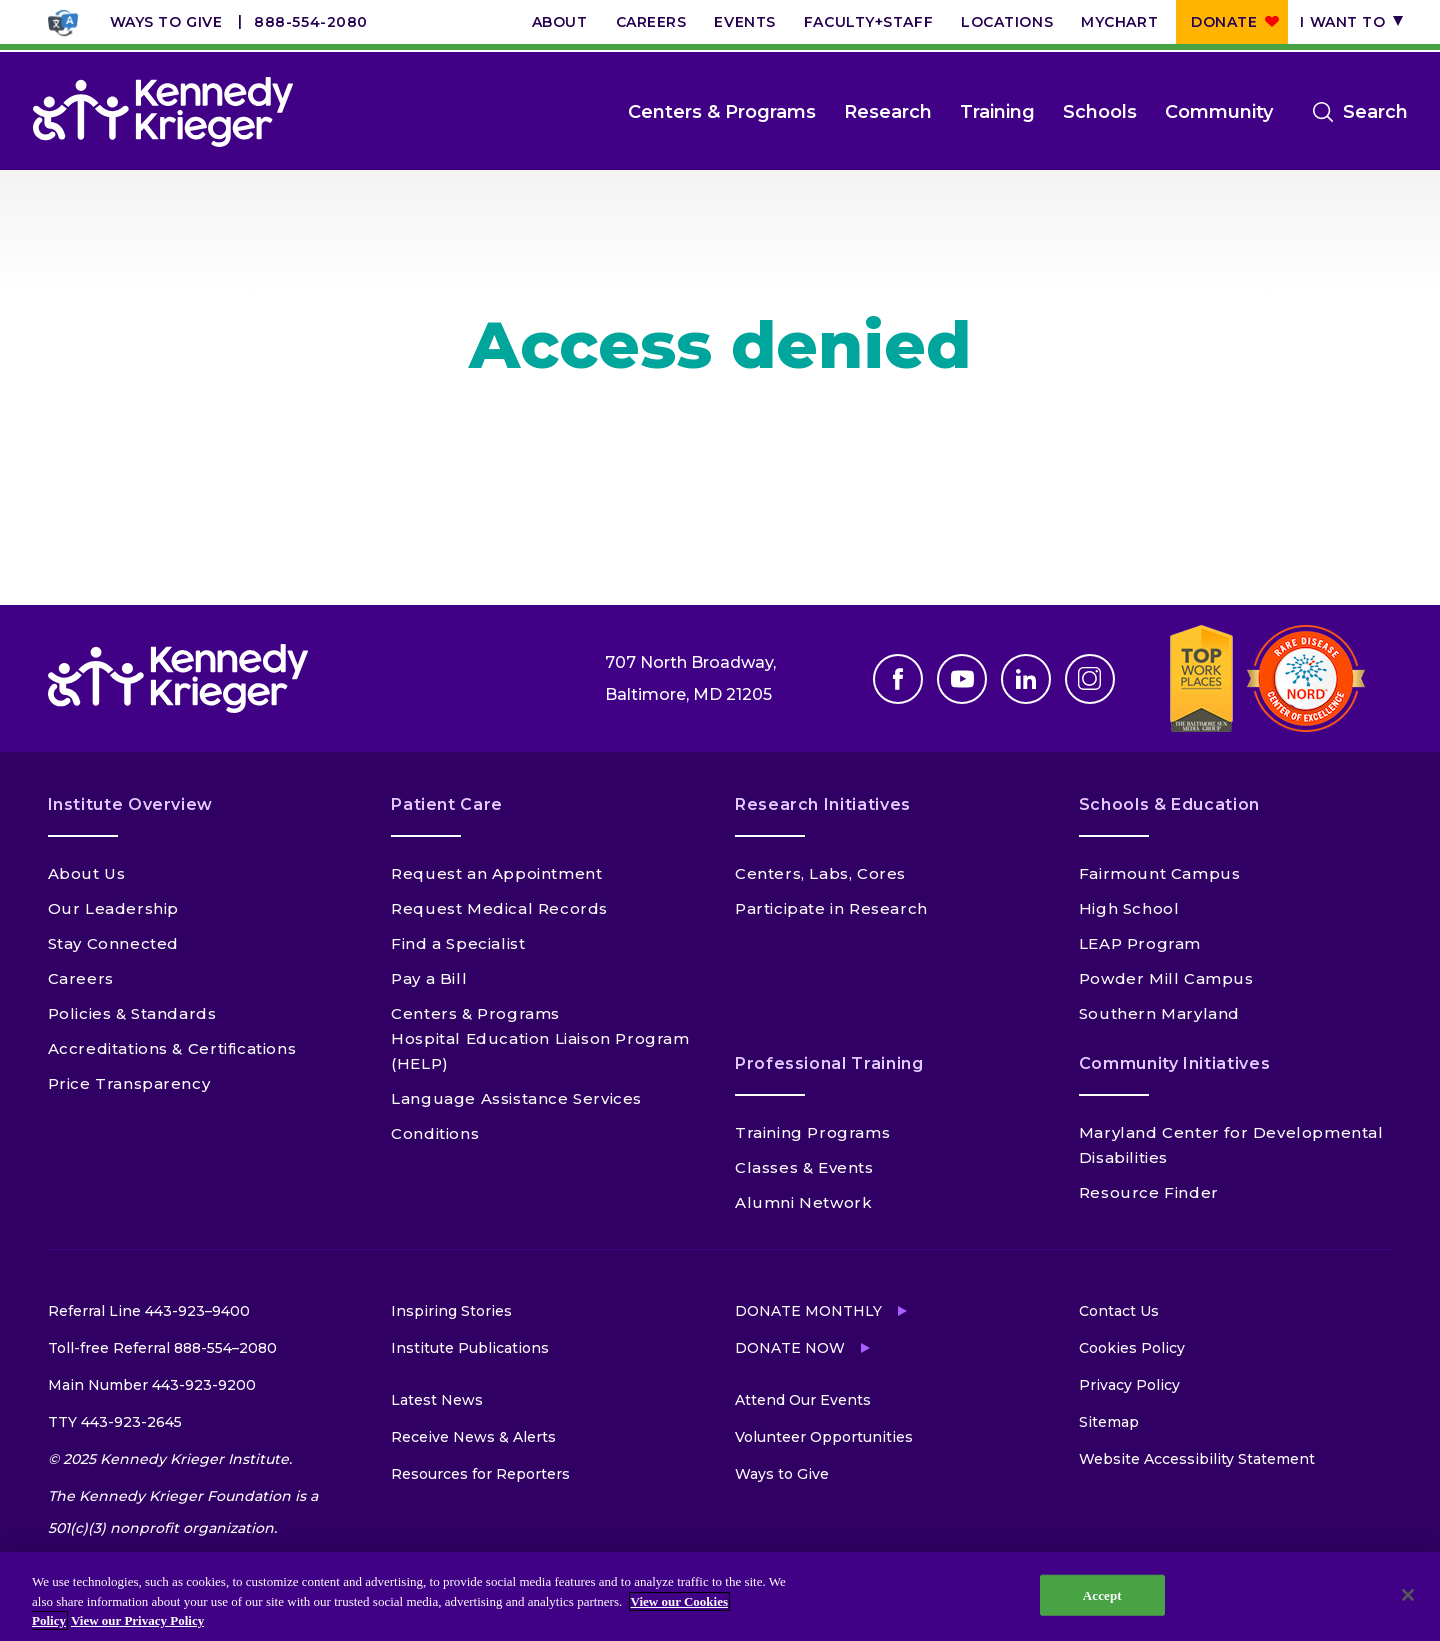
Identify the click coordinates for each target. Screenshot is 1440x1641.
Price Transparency (129, 1083)
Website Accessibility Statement (1197, 1459)
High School (1129, 908)
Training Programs (812, 1132)
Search (1375, 112)
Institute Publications (470, 1348)
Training (997, 112)
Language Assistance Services (516, 1098)
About (560, 22)
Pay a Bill (429, 978)
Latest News (437, 1400)
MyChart (1119, 22)
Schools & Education (1169, 804)
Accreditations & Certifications (172, 1048)
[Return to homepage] (163, 112)
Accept (1102, 1594)
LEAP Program (1140, 943)
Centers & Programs (722, 112)
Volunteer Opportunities (824, 1437)
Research (888, 112)
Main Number (152, 1385)
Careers (651, 22)
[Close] (1408, 1595)
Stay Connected (113, 943)
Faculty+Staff (868, 22)
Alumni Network (803, 1202)
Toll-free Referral (162, 1348)
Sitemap (1109, 1422)
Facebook (898, 679)
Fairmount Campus (1160, 873)
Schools (1100, 112)
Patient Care (447, 804)
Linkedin (1026, 679)
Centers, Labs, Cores (820, 873)
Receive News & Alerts (473, 1437)
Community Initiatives (1174, 1063)
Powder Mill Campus (1166, 978)
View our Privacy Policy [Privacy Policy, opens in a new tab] (137, 1620)
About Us (87, 873)
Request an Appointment (496, 873)
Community (1219, 112)
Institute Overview (131, 804)
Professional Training (829, 1063)
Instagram (1090, 679)
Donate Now (790, 1348)
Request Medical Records (499, 908)
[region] (720, 1596)
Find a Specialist (458, 943)
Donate (1224, 22)
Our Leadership (113, 908)
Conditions (435, 1133)
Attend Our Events (803, 1400)
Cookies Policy (1132, 1348)
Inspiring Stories (451, 1311)
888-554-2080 (311, 22)
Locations (1007, 22)
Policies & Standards (132, 1013)
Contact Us (1119, 1311)
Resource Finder (1149, 1192)
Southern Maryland (1159, 1013)
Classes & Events (804, 1167)
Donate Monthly (808, 1311)
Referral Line (149, 1311)
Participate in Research (831, 908)
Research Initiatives (823, 804)
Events (744, 22)
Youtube (962, 679)
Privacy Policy (1129, 1385)
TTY (115, 1422)
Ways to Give (166, 22)
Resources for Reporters (480, 1474)
